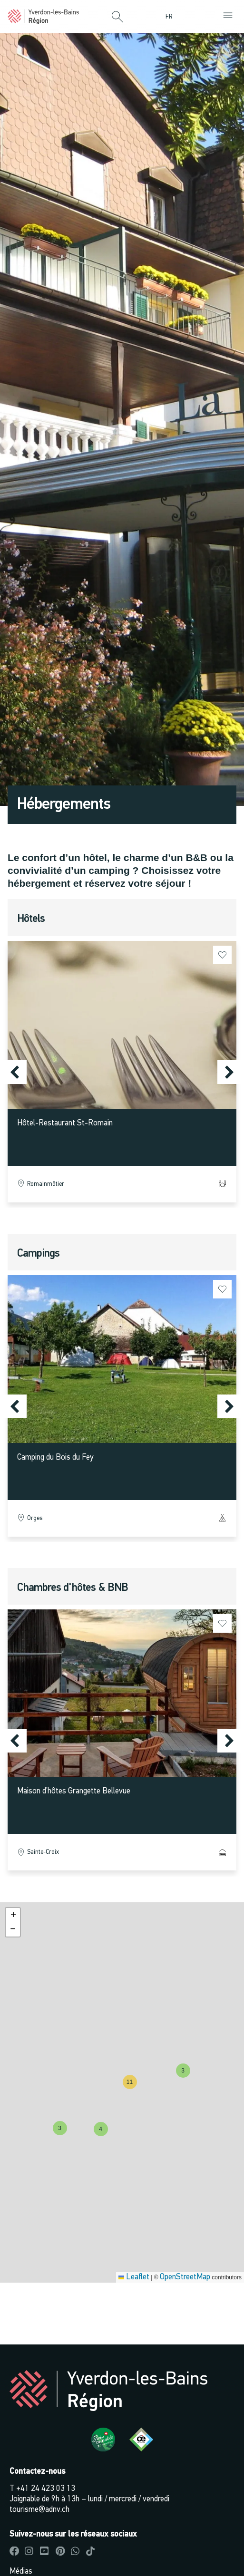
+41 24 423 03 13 (45, 2489)
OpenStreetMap (185, 2277)
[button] (117, 17)
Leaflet (133, 2277)
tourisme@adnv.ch (39, 2510)
